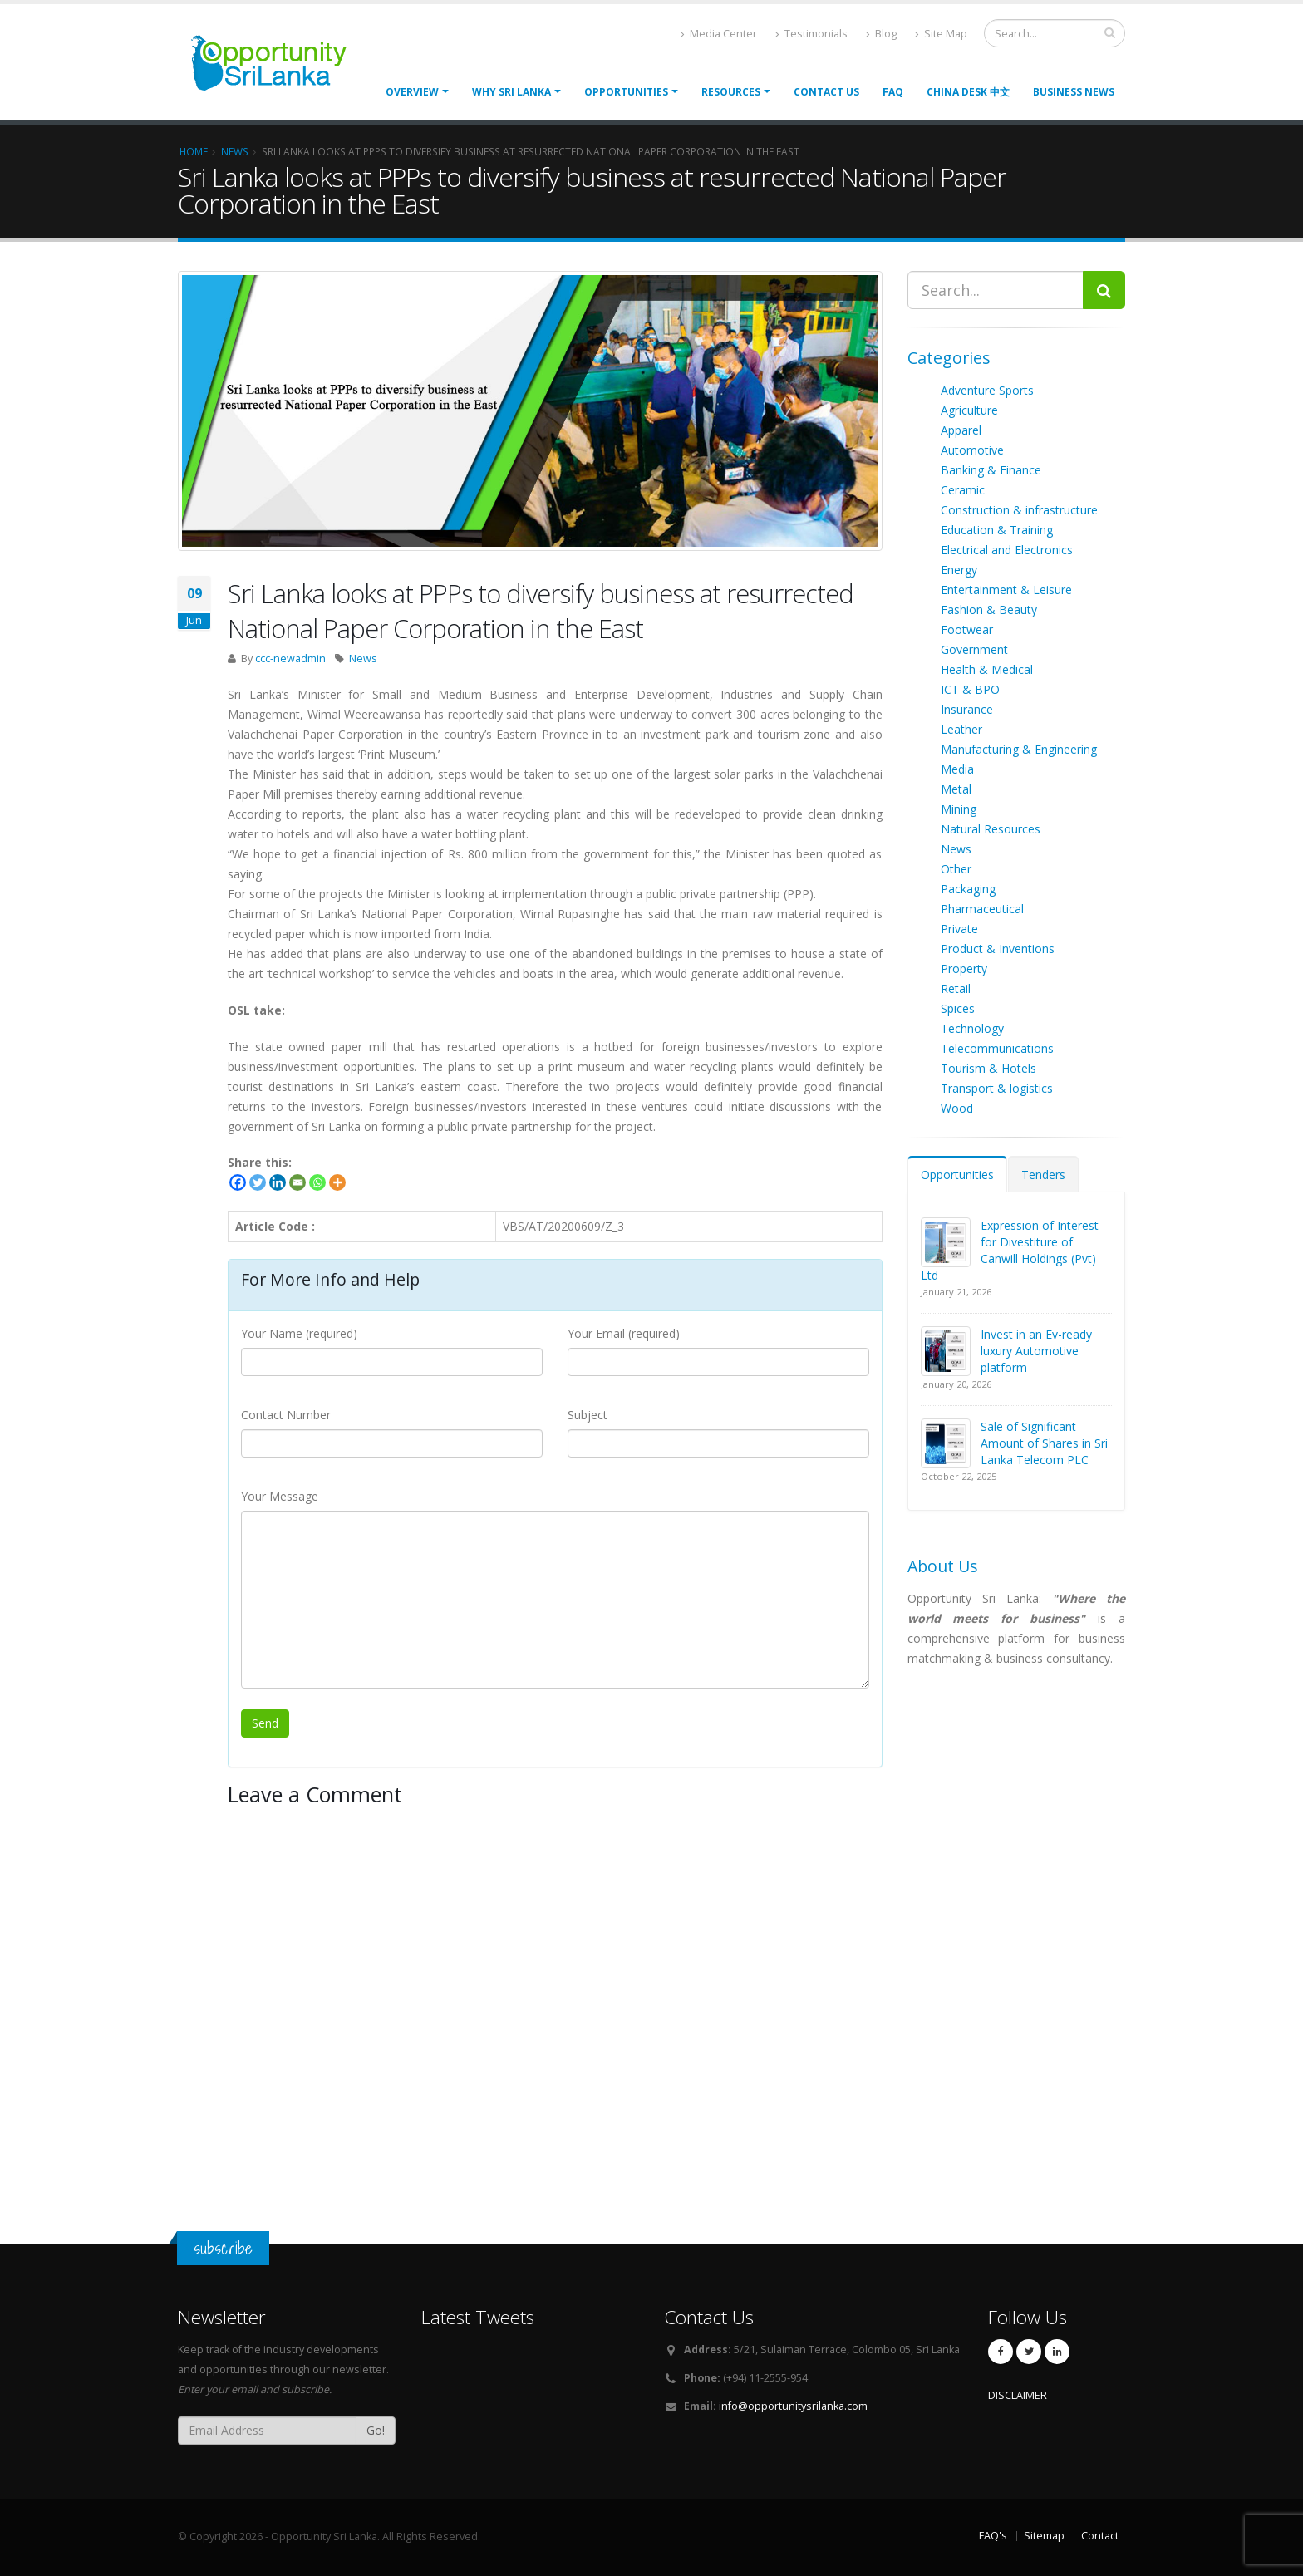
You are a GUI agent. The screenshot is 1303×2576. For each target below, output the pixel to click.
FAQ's (993, 2536)
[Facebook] (237, 1182)
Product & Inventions (998, 948)
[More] (337, 1182)
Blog (881, 34)
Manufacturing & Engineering (1019, 749)
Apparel (961, 430)
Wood (957, 1108)
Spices (958, 1008)
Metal (956, 789)
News (363, 658)
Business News (1073, 92)
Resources (730, 92)
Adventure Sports (987, 390)
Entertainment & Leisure (1006, 589)
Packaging (968, 889)
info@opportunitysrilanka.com (793, 2406)
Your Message (279, 1496)
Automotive (972, 450)
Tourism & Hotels (988, 1068)
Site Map (941, 34)
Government (974, 649)
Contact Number (286, 1415)
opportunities (626, 92)
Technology (972, 1028)
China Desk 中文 (968, 92)
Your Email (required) (624, 1333)
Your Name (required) (299, 1333)
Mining (958, 809)
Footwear (967, 629)
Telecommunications (997, 1048)
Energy (959, 570)
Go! (375, 2430)
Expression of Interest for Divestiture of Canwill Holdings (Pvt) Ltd (1010, 1250)
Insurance (967, 709)
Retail (956, 988)
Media (957, 769)
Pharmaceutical (982, 909)
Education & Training (997, 530)
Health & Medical (987, 669)
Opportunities (957, 1174)
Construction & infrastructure (1019, 510)
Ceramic (963, 490)
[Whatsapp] (317, 1182)
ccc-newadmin (290, 658)
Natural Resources (990, 829)
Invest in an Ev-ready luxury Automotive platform (1036, 1350)
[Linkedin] (277, 1182)
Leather (961, 729)
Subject (587, 1415)
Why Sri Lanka (511, 92)
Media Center (719, 34)
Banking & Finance (991, 470)
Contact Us (826, 92)
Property (964, 968)
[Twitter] (257, 1182)
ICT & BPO (970, 689)
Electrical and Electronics (1007, 550)
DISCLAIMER (1017, 2395)
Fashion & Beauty (989, 609)
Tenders (1043, 1174)
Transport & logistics (997, 1088)
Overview (412, 92)
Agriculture (969, 410)
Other (956, 869)
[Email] (297, 1182)
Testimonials (811, 34)
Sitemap (1044, 2536)
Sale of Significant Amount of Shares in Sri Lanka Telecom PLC (1044, 1442)
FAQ (893, 92)
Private (959, 929)
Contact (1100, 2536)
